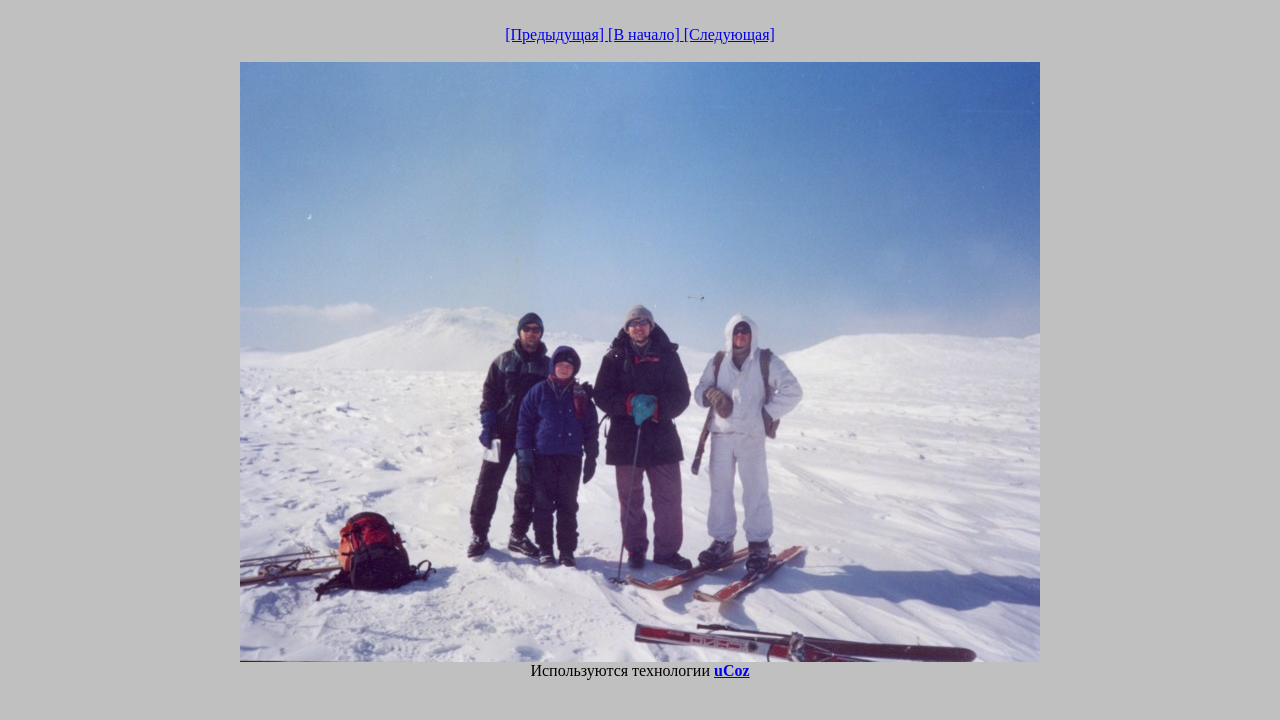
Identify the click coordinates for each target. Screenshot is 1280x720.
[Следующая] (729, 34)
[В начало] (646, 34)
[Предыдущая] (556, 34)
